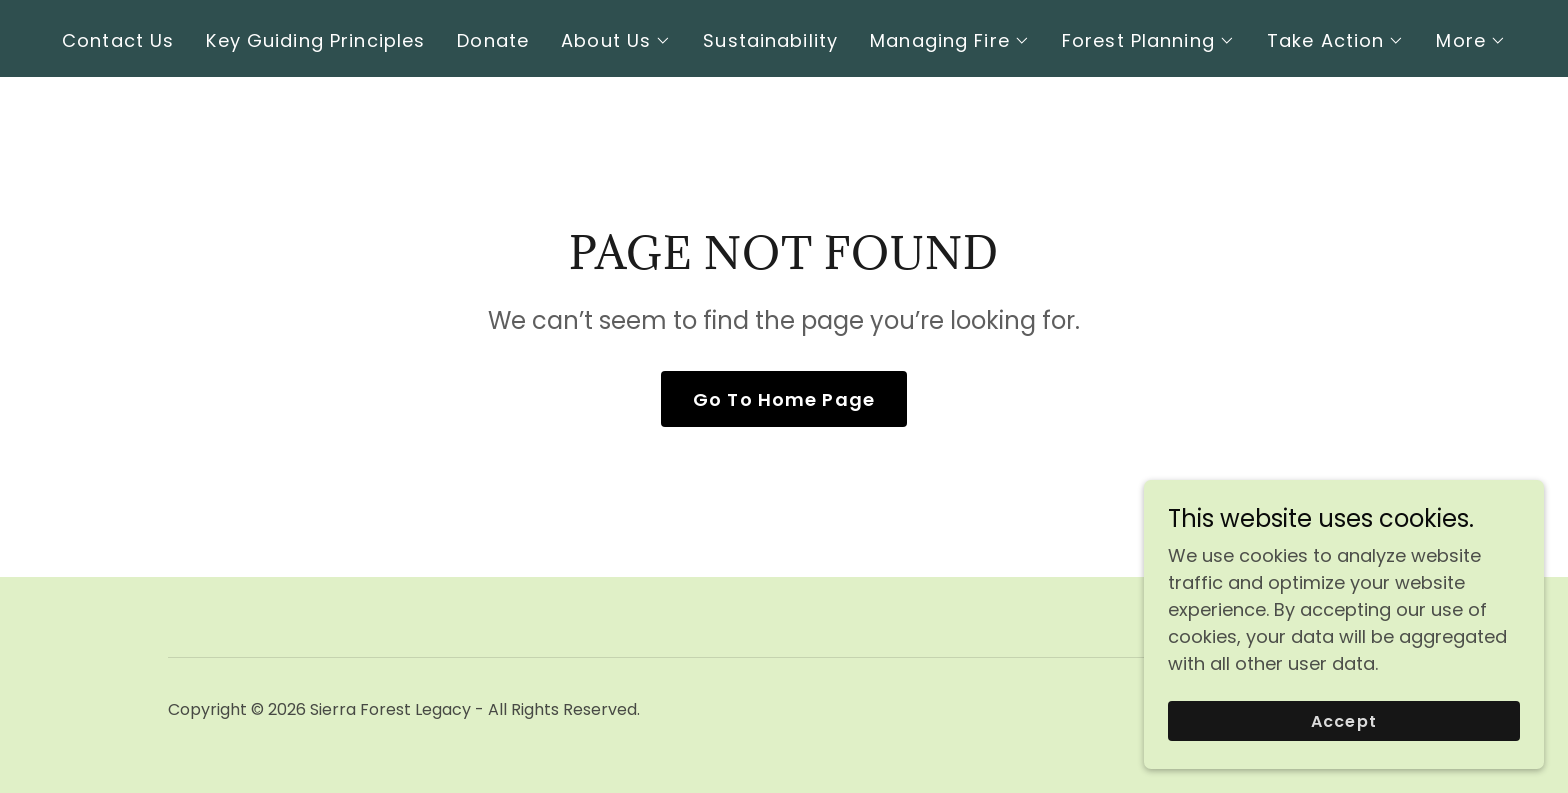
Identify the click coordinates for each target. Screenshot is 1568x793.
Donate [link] (493, 40)
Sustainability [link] (770, 40)
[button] (616, 41)
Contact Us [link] (118, 40)
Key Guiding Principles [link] (315, 40)
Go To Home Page (784, 399)
